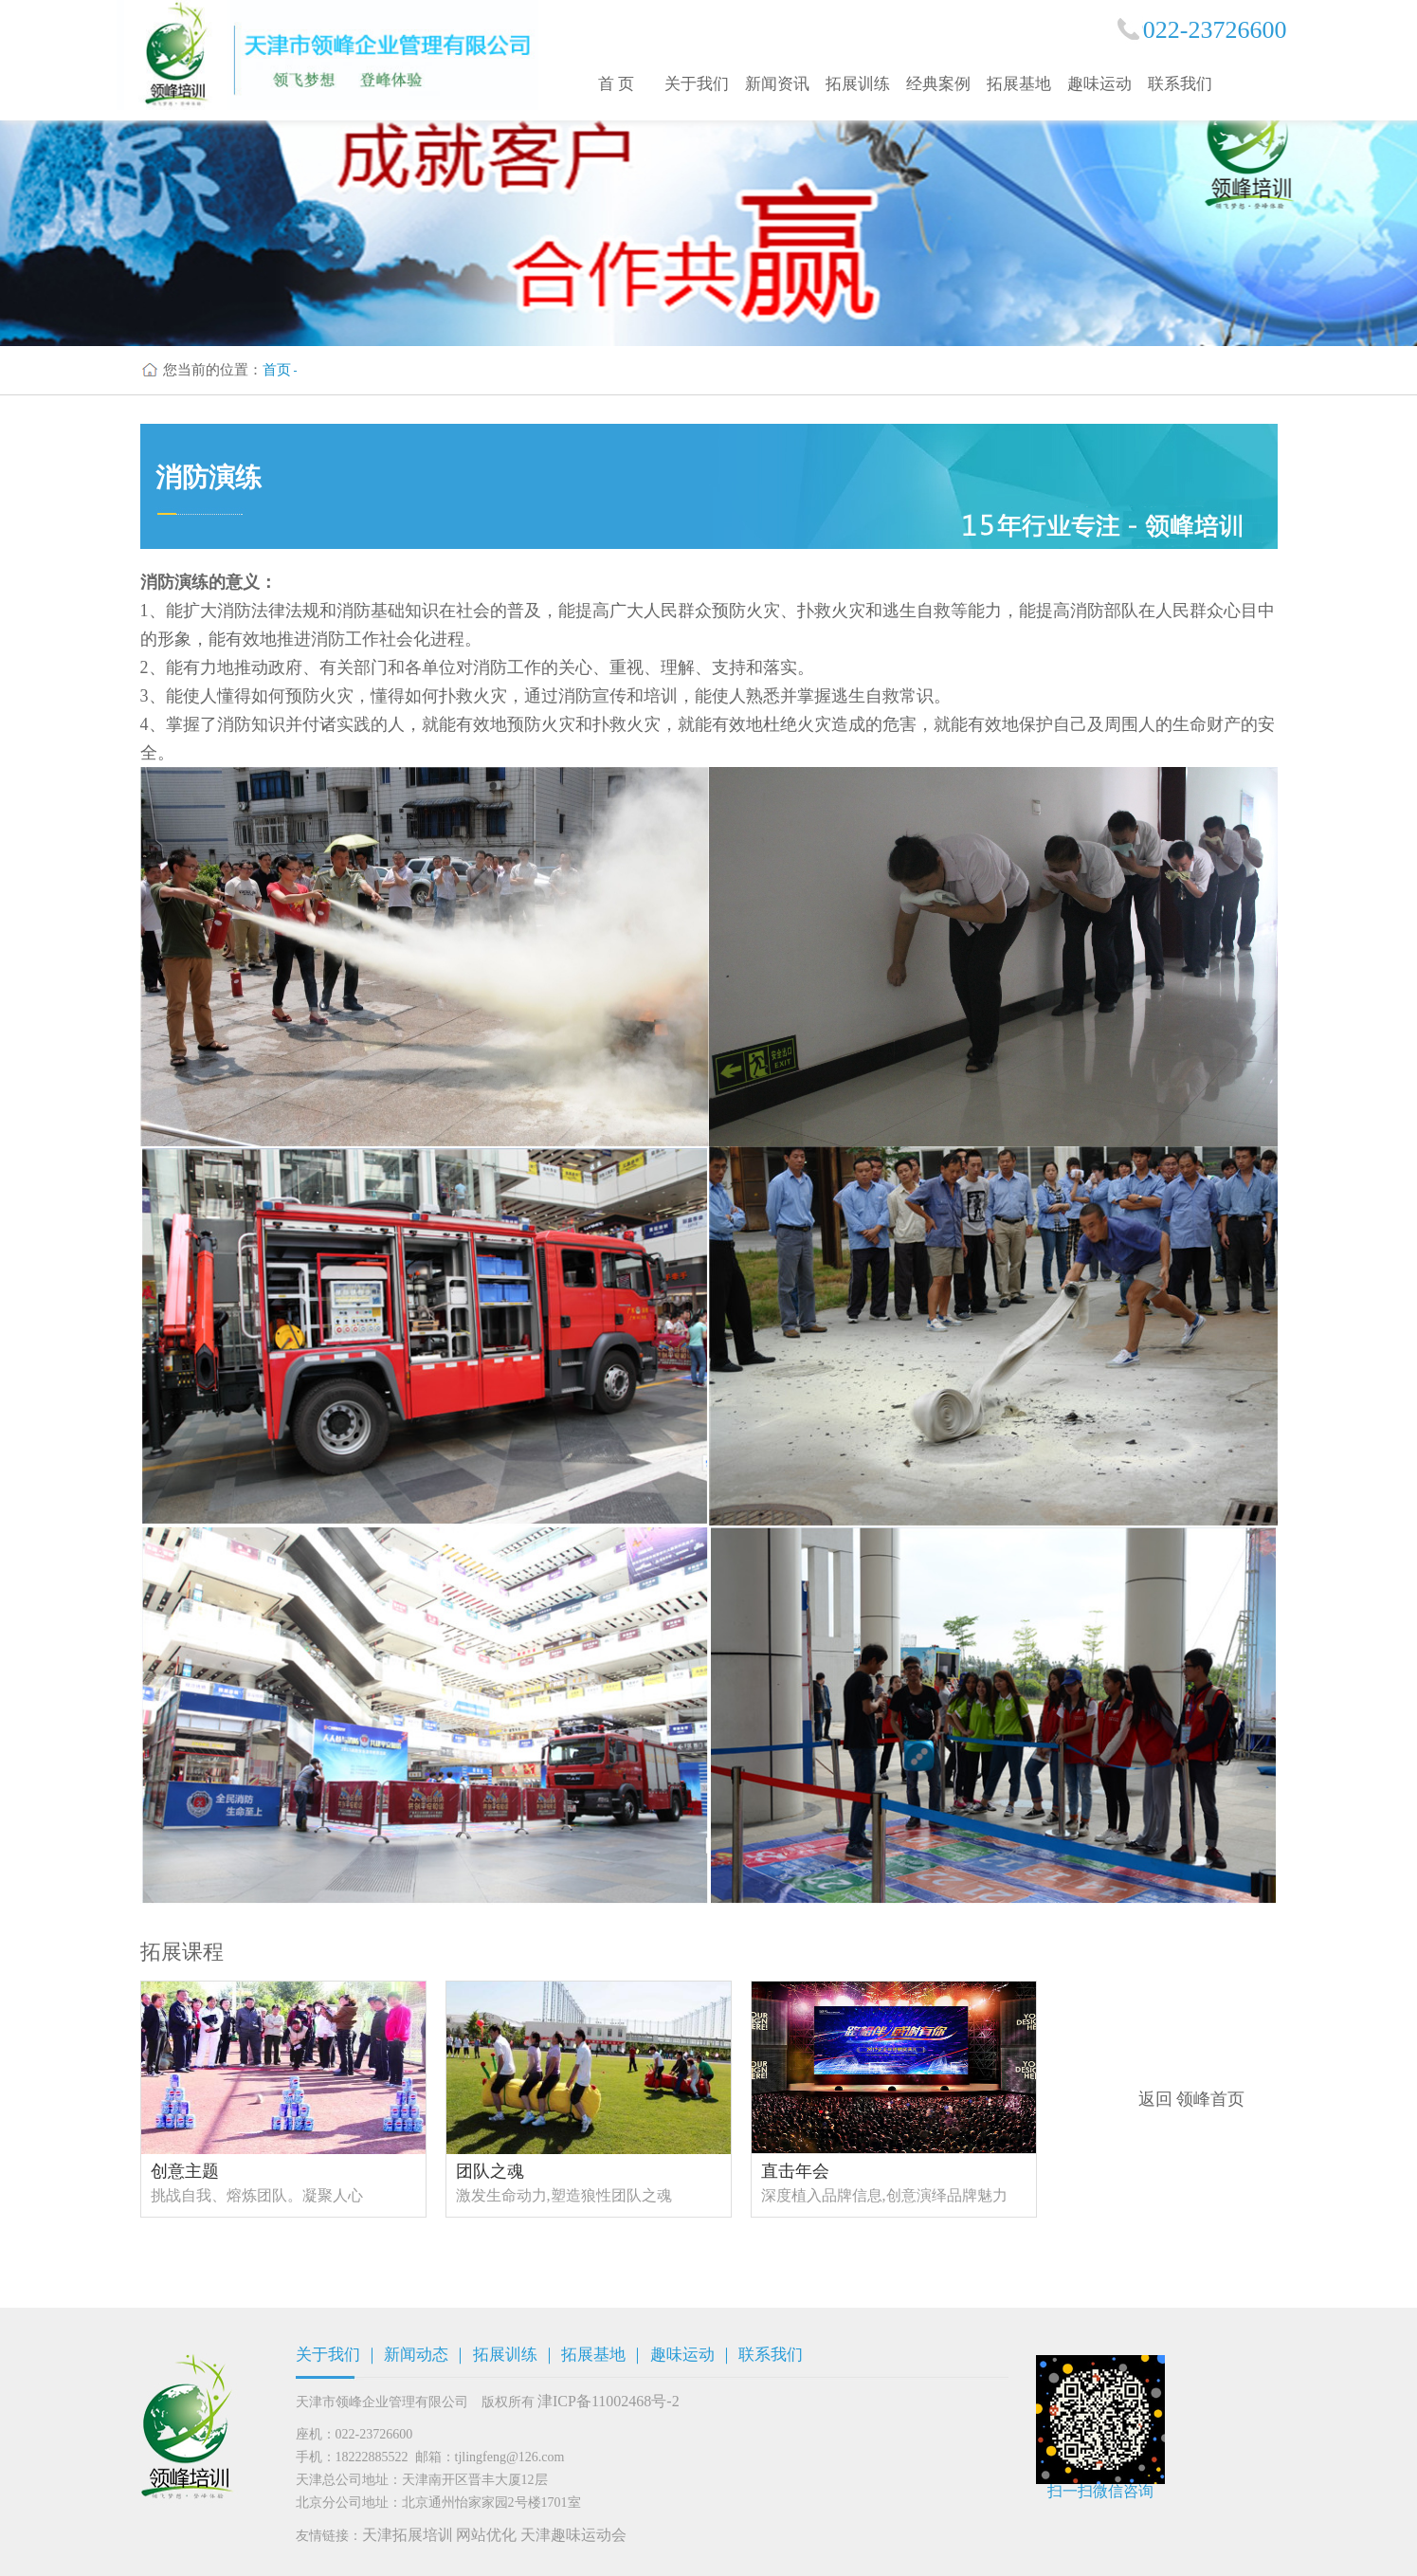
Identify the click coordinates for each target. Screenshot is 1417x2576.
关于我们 (696, 84)
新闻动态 (416, 2355)
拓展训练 (858, 84)
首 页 (616, 84)
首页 (277, 369)
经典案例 (938, 84)
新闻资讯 (777, 84)
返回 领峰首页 (1191, 2099)
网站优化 (486, 2535)
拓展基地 (1019, 84)
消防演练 (208, 477)
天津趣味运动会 (573, 2535)
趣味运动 (1099, 84)
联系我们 (1180, 84)
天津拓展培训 (407, 2535)
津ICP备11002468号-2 (608, 2401)
